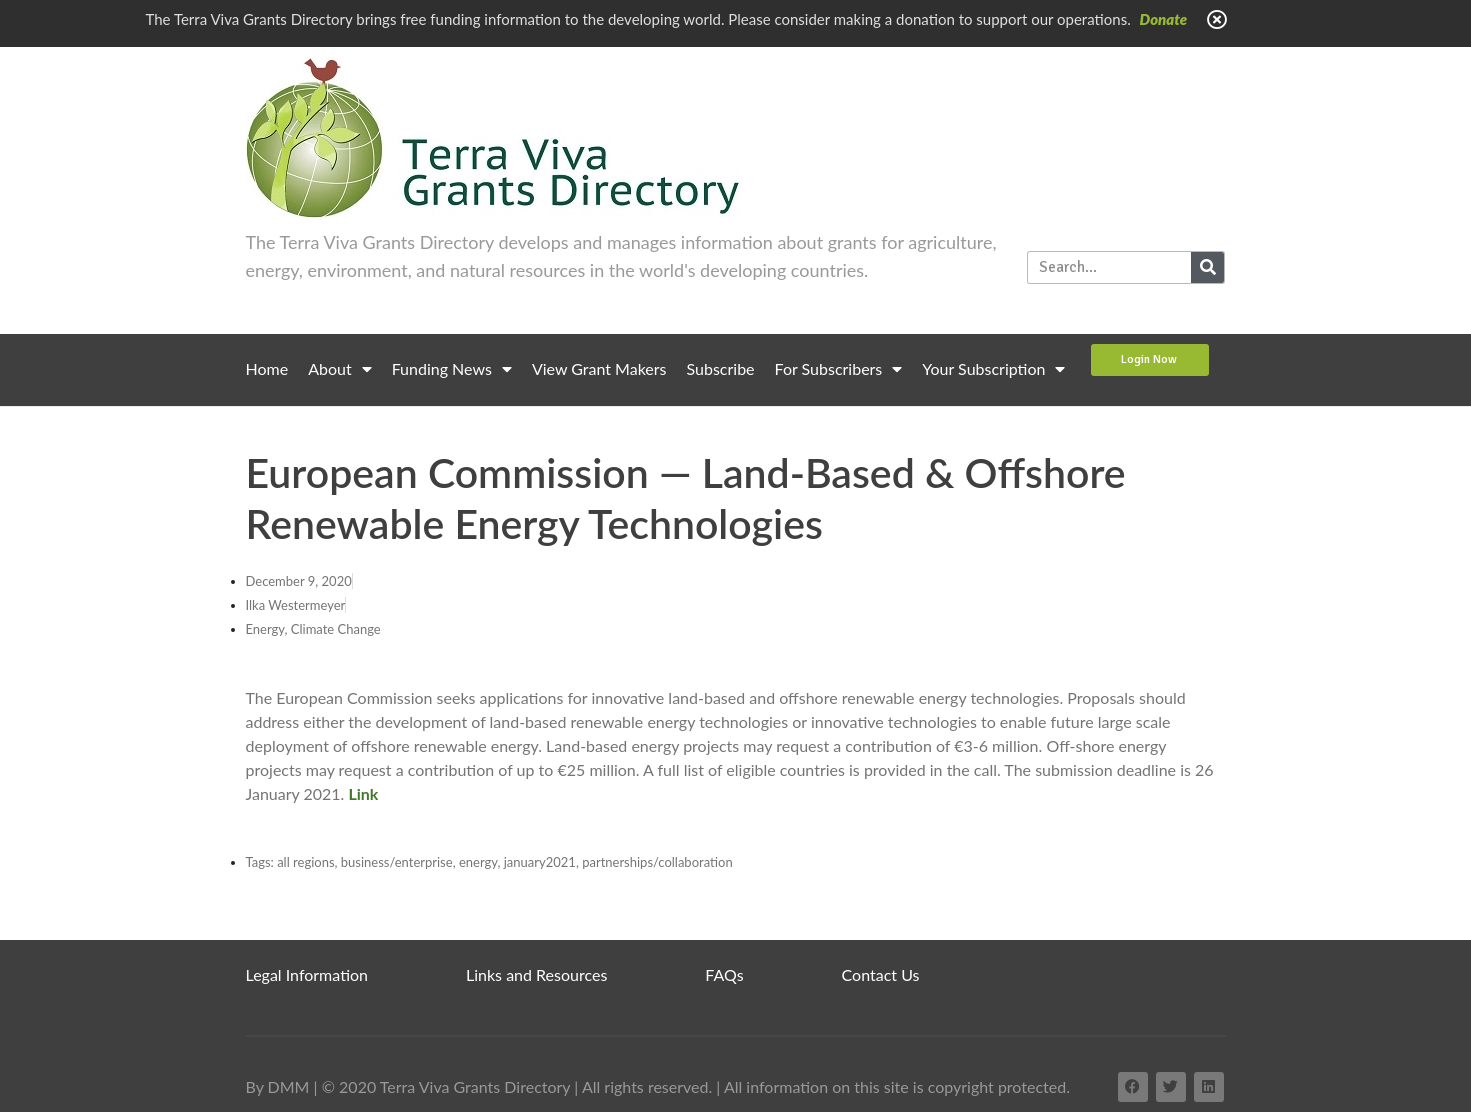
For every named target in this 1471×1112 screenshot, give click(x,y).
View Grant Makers (599, 368)
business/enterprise (397, 862)
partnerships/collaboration (657, 862)
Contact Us (881, 974)
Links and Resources (536, 974)
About (340, 369)
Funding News (452, 369)
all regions (305, 862)
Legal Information (307, 974)
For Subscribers (839, 369)
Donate (1164, 19)
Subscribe (721, 368)
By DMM (278, 1086)
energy (478, 862)
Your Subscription (993, 369)
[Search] (1207, 267)
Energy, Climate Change (313, 629)
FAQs (724, 974)
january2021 (540, 862)
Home (267, 368)
